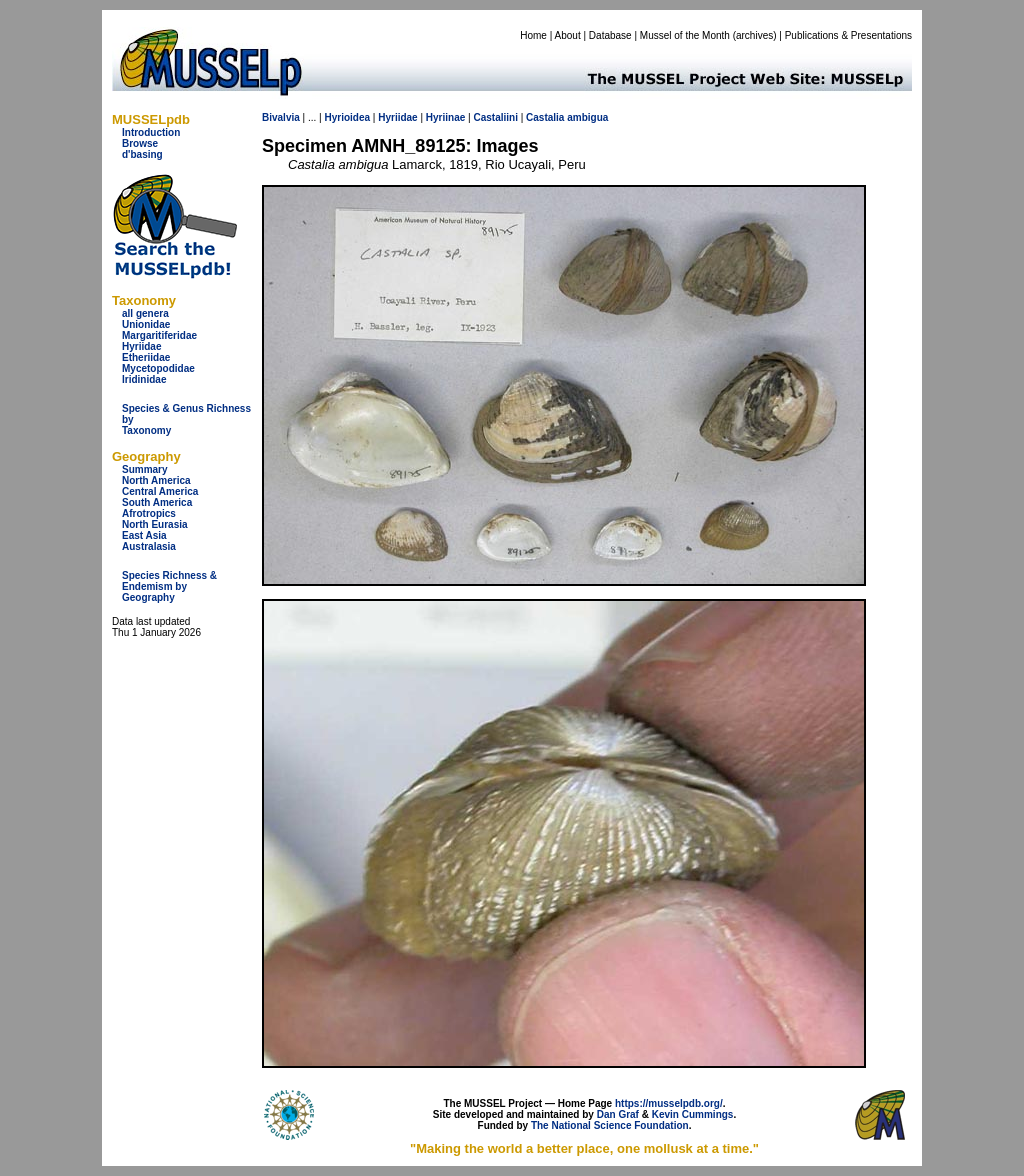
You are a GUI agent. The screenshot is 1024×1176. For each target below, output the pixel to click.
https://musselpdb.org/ (669, 1103)
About (568, 35)
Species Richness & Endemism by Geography (169, 586)
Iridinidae (144, 379)
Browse (140, 143)
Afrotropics (149, 513)
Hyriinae (445, 117)
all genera (145, 313)
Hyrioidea (347, 117)
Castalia (545, 117)
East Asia (144, 535)
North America (156, 480)
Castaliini (495, 117)
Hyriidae (141, 346)
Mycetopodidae (158, 368)
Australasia (149, 546)
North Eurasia (155, 524)
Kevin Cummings (693, 1114)
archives (754, 35)
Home (533, 35)
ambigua (587, 117)
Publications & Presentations (848, 35)
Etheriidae (146, 357)
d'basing (142, 154)
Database (610, 35)
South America (157, 502)
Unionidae (146, 324)
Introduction (151, 132)
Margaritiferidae (159, 335)
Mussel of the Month (685, 35)
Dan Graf (618, 1114)
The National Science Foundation (610, 1125)
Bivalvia (281, 117)
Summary (145, 469)
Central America (160, 491)
